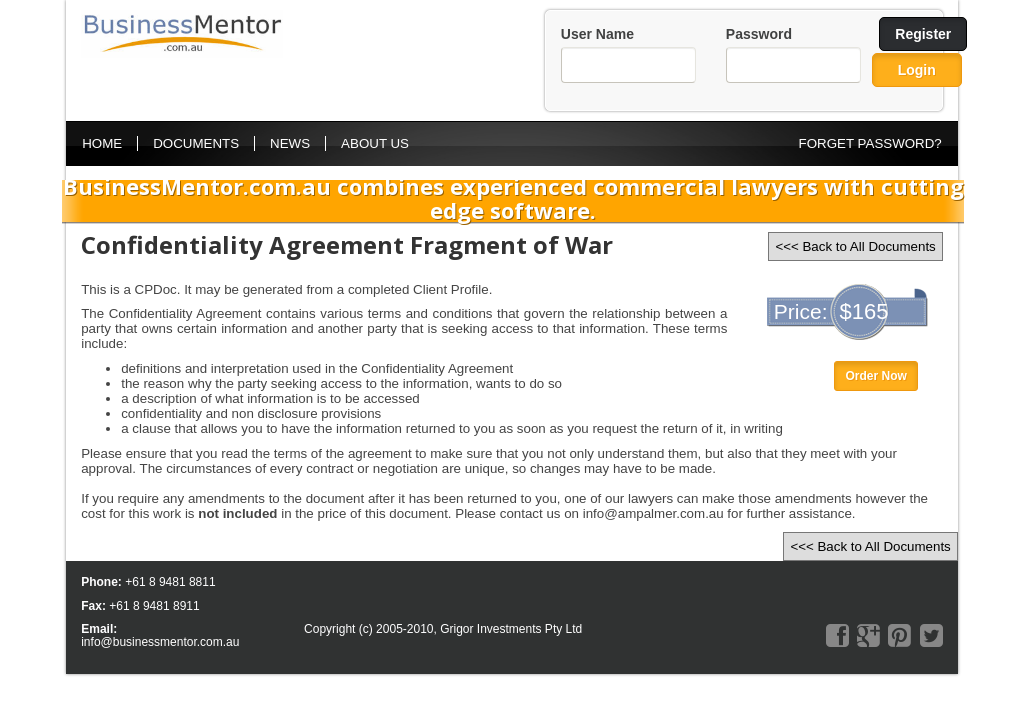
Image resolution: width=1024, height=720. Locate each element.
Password (759, 34)
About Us (375, 143)
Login (917, 70)
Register (923, 34)
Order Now (875, 376)
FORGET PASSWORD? (870, 143)
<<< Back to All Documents (855, 246)
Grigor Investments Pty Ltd (511, 629)
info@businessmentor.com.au (160, 642)
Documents (196, 143)
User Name (597, 34)
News (290, 143)
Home (102, 143)
